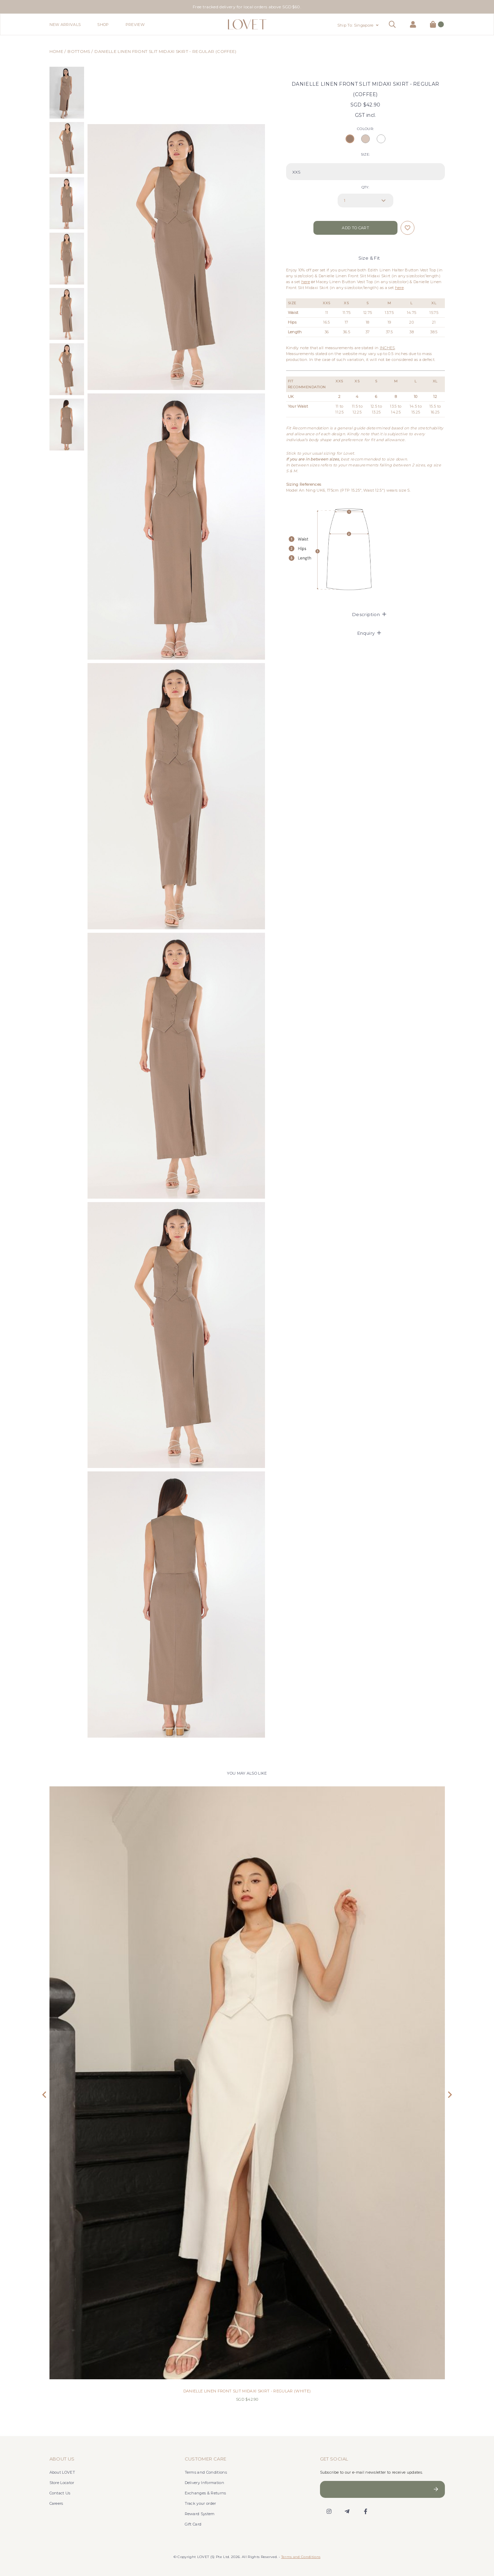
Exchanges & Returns (205, 2493)
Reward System (200, 2513)
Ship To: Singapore (355, 25)
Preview (135, 24)
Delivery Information (205, 2482)
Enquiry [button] (369, 633)
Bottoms (78, 51)
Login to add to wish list (407, 228)
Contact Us (60, 2493)
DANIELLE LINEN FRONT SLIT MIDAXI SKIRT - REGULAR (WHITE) (247, 2391)
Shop (103, 24)
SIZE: (365, 154)
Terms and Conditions (206, 2472)
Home (56, 51)
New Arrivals (65, 24)
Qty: (365, 187)
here (305, 281)
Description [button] (369, 614)
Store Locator (61, 2482)
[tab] (365, 614)
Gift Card (193, 2524)
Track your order (200, 2503)
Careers (56, 2503)
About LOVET (62, 2472)
